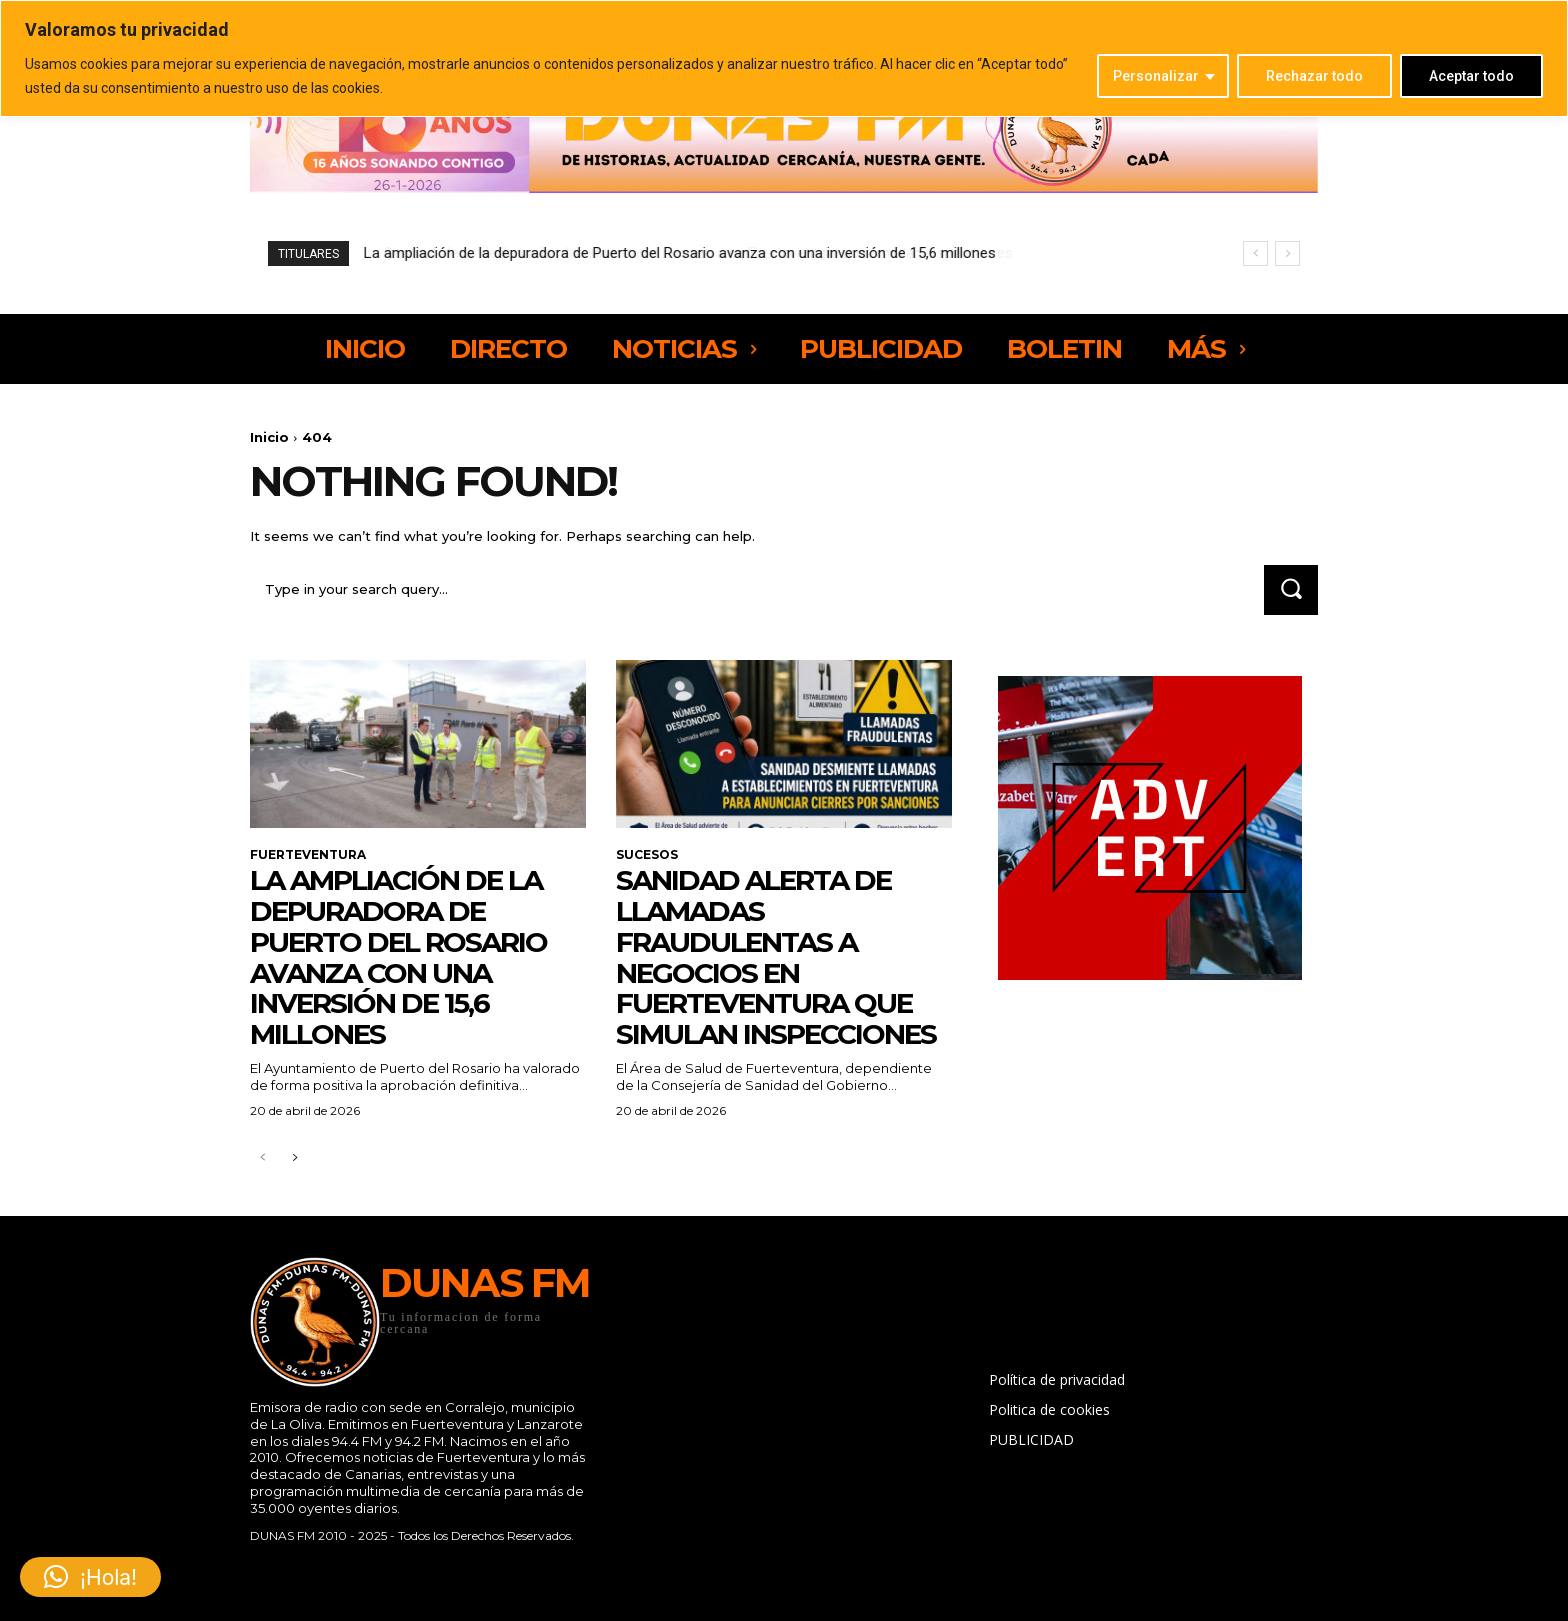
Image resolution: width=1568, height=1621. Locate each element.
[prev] (1255, 253)
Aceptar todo (1471, 76)
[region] (784, 58)
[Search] (1291, 589)
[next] (1287, 253)
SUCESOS (647, 855)
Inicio (269, 437)
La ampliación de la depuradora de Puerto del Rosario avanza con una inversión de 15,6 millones (680, 253)
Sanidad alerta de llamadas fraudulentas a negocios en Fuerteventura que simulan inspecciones (776, 957)
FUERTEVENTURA (308, 855)
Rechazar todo (1314, 76)
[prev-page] (262, 1158)
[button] (90, 1577)
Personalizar (1156, 76)
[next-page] (294, 1158)
